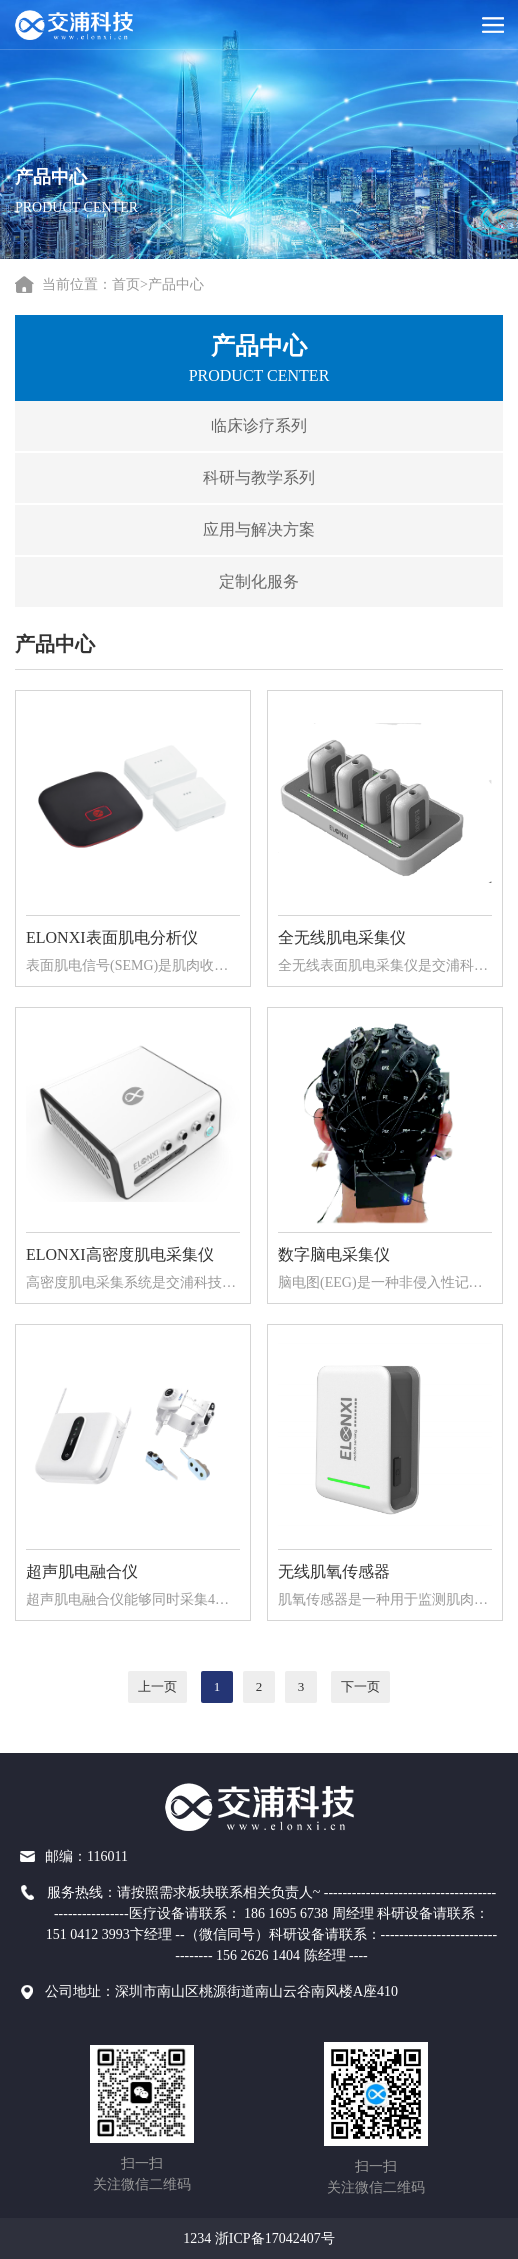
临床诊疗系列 (245, 425)
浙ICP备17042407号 (275, 2238)
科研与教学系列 (245, 477)
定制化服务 (245, 581)
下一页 (361, 1686)
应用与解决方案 (245, 529)
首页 (126, 285)
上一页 (158, 1686)
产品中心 (176, 285)
